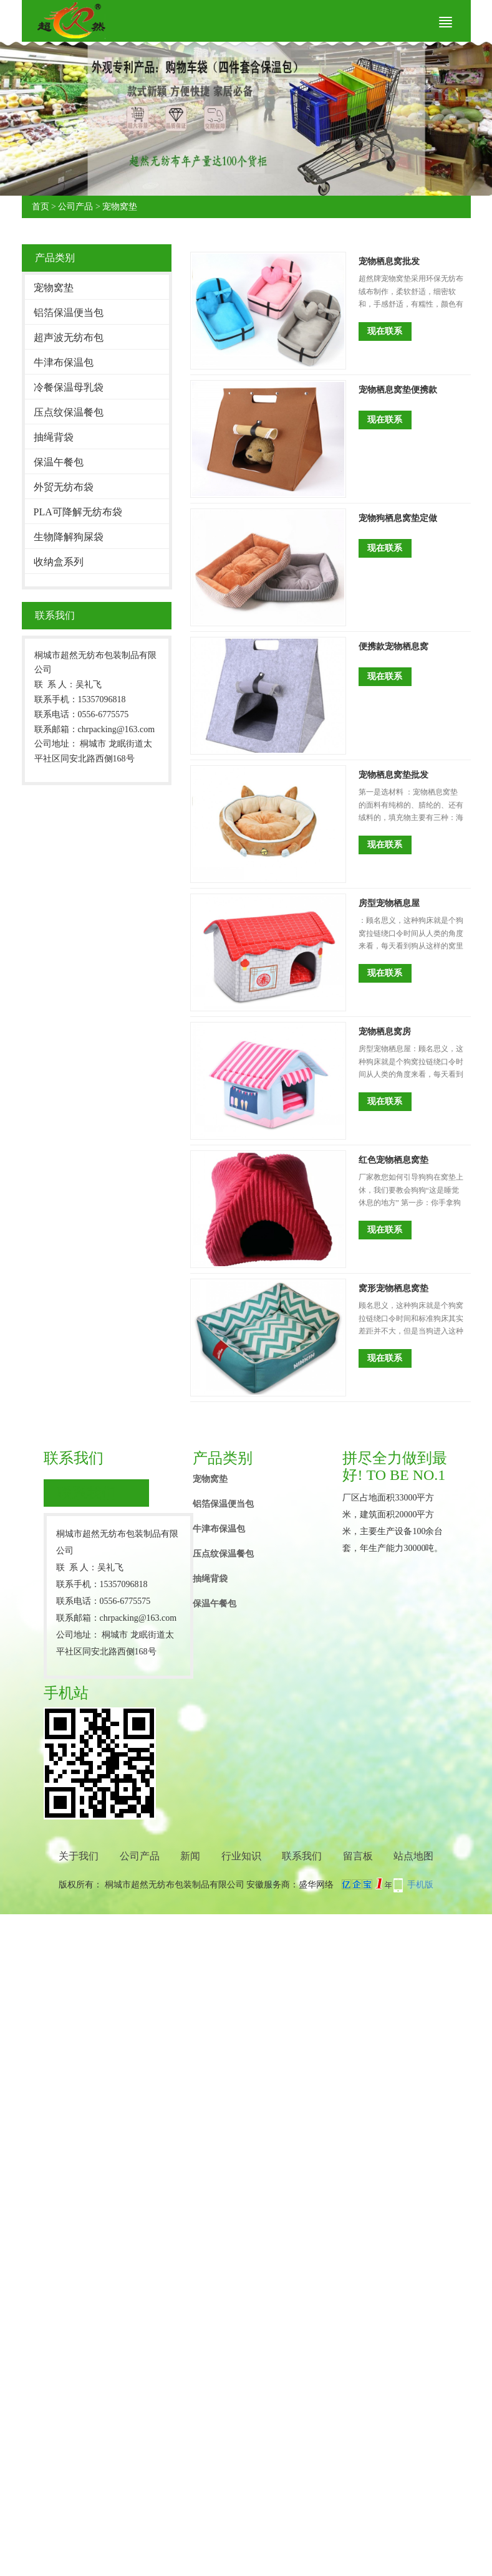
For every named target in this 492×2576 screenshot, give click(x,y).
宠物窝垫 (119, 206)
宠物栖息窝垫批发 (393, 775)
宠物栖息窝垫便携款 (398, 389)
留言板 (358, 1856)
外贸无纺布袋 (64, 487)
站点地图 (413, 1856)
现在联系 (384, 331)
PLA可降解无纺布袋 (78, 512)
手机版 (420, 1884)
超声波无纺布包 (69, 337)
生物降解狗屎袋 (69, 537)
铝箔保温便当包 (69, 312)
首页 (40, 206)
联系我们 (302, 1856)
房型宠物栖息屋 (389, 903)
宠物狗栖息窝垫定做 (398, 518)
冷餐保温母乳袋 (69, 387)
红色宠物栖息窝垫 (393, 1160)
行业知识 (241, 1856)
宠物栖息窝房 (385, 1031)
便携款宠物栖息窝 (393, 646)
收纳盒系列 (59, 561)
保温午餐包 (59, 462)
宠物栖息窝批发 (389, 261)
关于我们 (79, 1856)
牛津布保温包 (64, 362)
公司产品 (75, 206)
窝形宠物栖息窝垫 (393, 1288)
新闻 (190, 1856)
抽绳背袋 (54, 437)
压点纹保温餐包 (69, 412)
